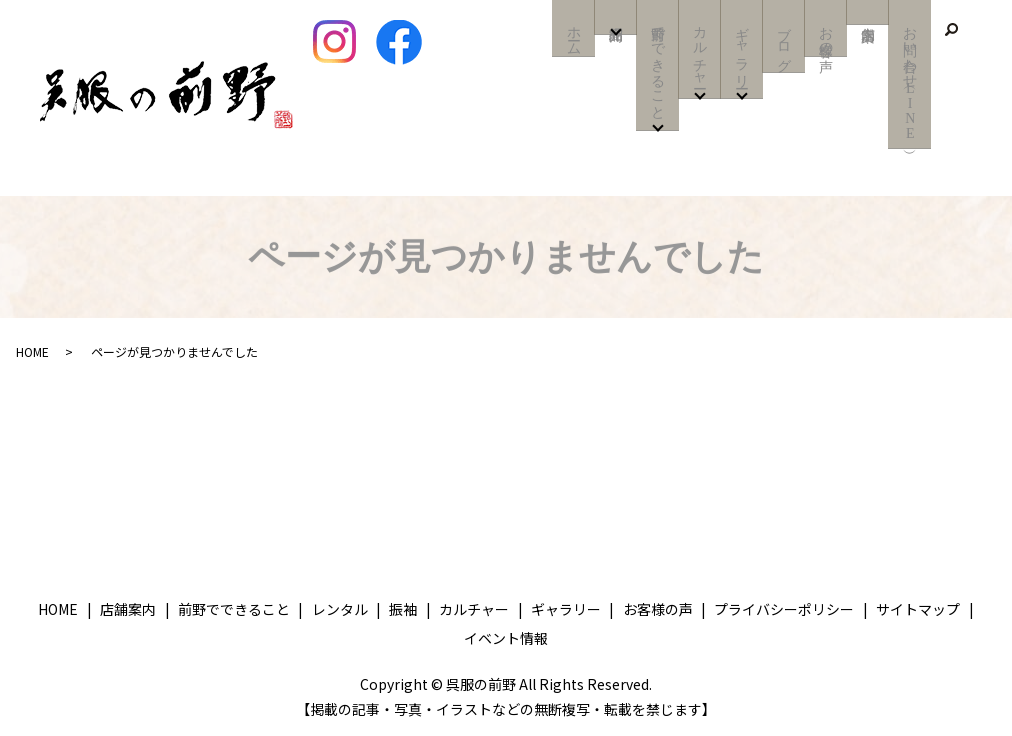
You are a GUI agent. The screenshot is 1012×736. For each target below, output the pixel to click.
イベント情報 (506, 638)
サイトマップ (918, 609)
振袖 (403, 609)
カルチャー (699, 52)
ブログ (783, 44)
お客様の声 (825, 36)
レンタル (340, 609)
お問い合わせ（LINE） (909, 82)
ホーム (573, 36)
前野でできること (657, 68)
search (951, 30)
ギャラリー (741, 52)
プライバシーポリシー (784, 609)
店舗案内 (867, 12)
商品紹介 (615, 21)
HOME (32, 351)
